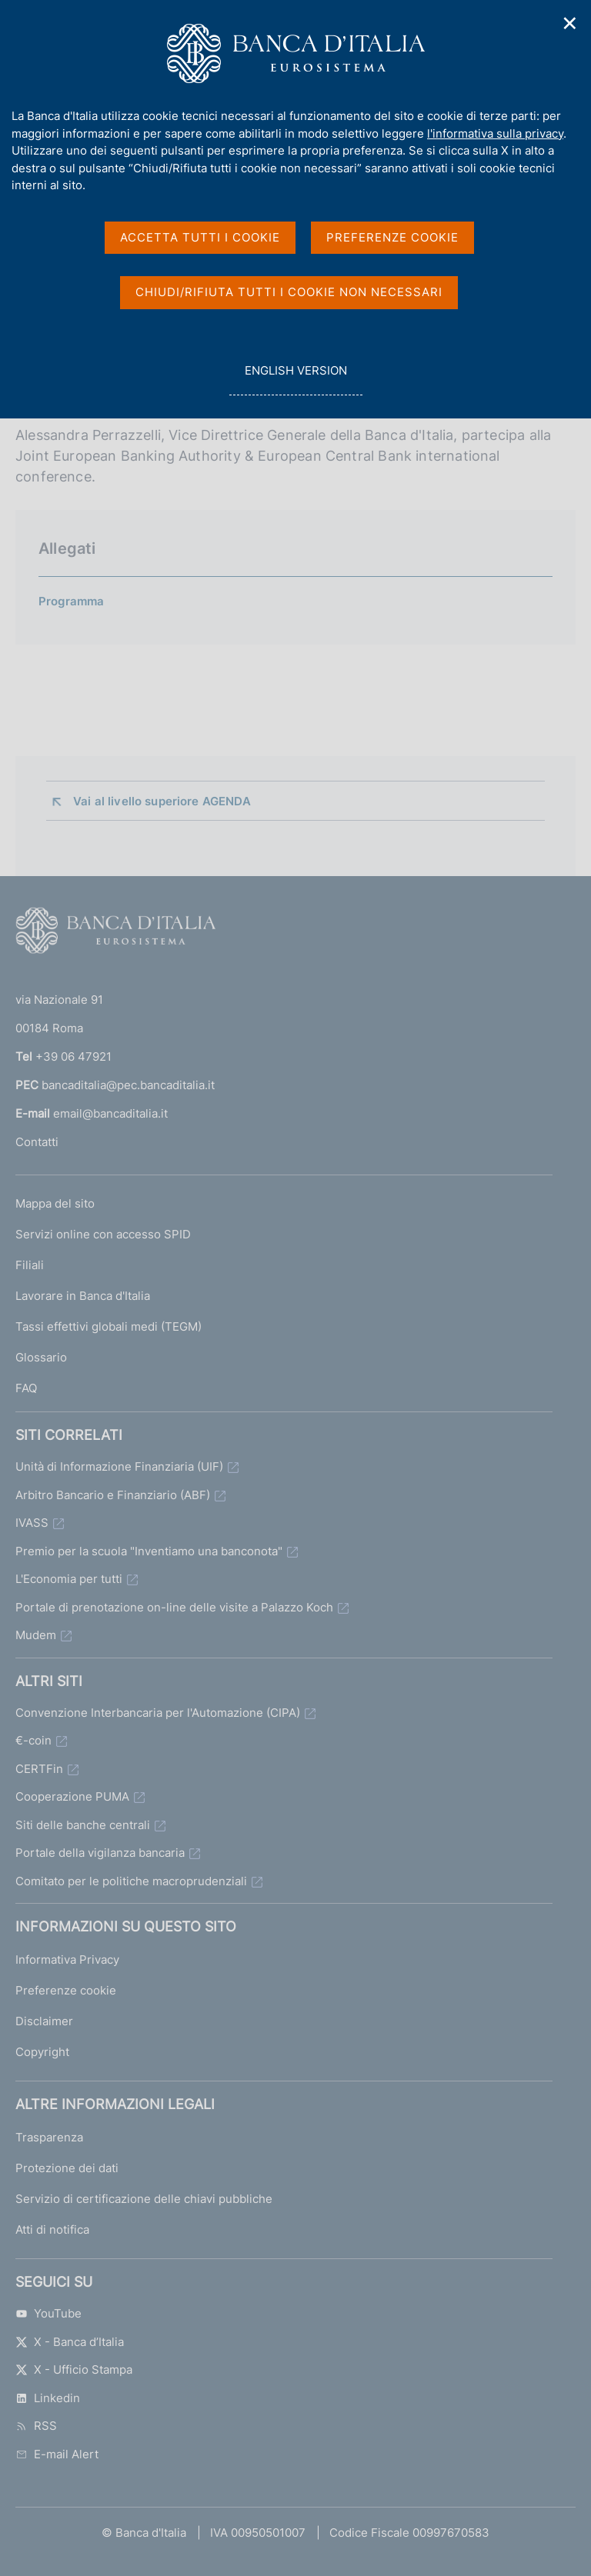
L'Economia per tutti (68, 1578)
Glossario (41, 1357)
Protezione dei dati (67, 2168)
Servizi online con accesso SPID (103, 1234)
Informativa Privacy (67, 1959)
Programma (71, 601)
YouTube (48, 2313)
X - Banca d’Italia (69, 2341)
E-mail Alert (56, 2454)
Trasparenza (49, 2137)
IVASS (31, 1522)
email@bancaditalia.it (110, 1113)
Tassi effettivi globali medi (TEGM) (108, 1326)
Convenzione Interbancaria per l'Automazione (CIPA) (157, 1712)
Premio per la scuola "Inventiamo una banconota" (148, 1551)
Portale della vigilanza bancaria (100, 1852)
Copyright (42, 2051)
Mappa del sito (55, 1203)
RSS (36, 2425)
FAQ (26, 1388)
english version (295, 379)
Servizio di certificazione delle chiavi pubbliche (143, 2198)
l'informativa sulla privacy (495, 133)
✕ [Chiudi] (570, 23)
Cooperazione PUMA (72, 1796)
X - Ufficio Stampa (73, 2369)
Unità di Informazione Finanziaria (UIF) (119, 1466)
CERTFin (39, 1768)
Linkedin (47, 2398)
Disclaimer (44, 2021)
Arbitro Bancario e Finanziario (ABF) (112, 1495)
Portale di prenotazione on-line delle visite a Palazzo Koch (174, 1607)
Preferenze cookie (65, 1990)
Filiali (29, 1265)
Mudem (35, 1635)
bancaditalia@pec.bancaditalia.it (128, 1085)
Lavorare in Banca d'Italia (82, 1295)
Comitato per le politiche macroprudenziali (131, 1881)
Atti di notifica (52, 2229)
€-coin (33, 1740)
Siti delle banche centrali (82, 1825)
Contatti (36, 1142)
